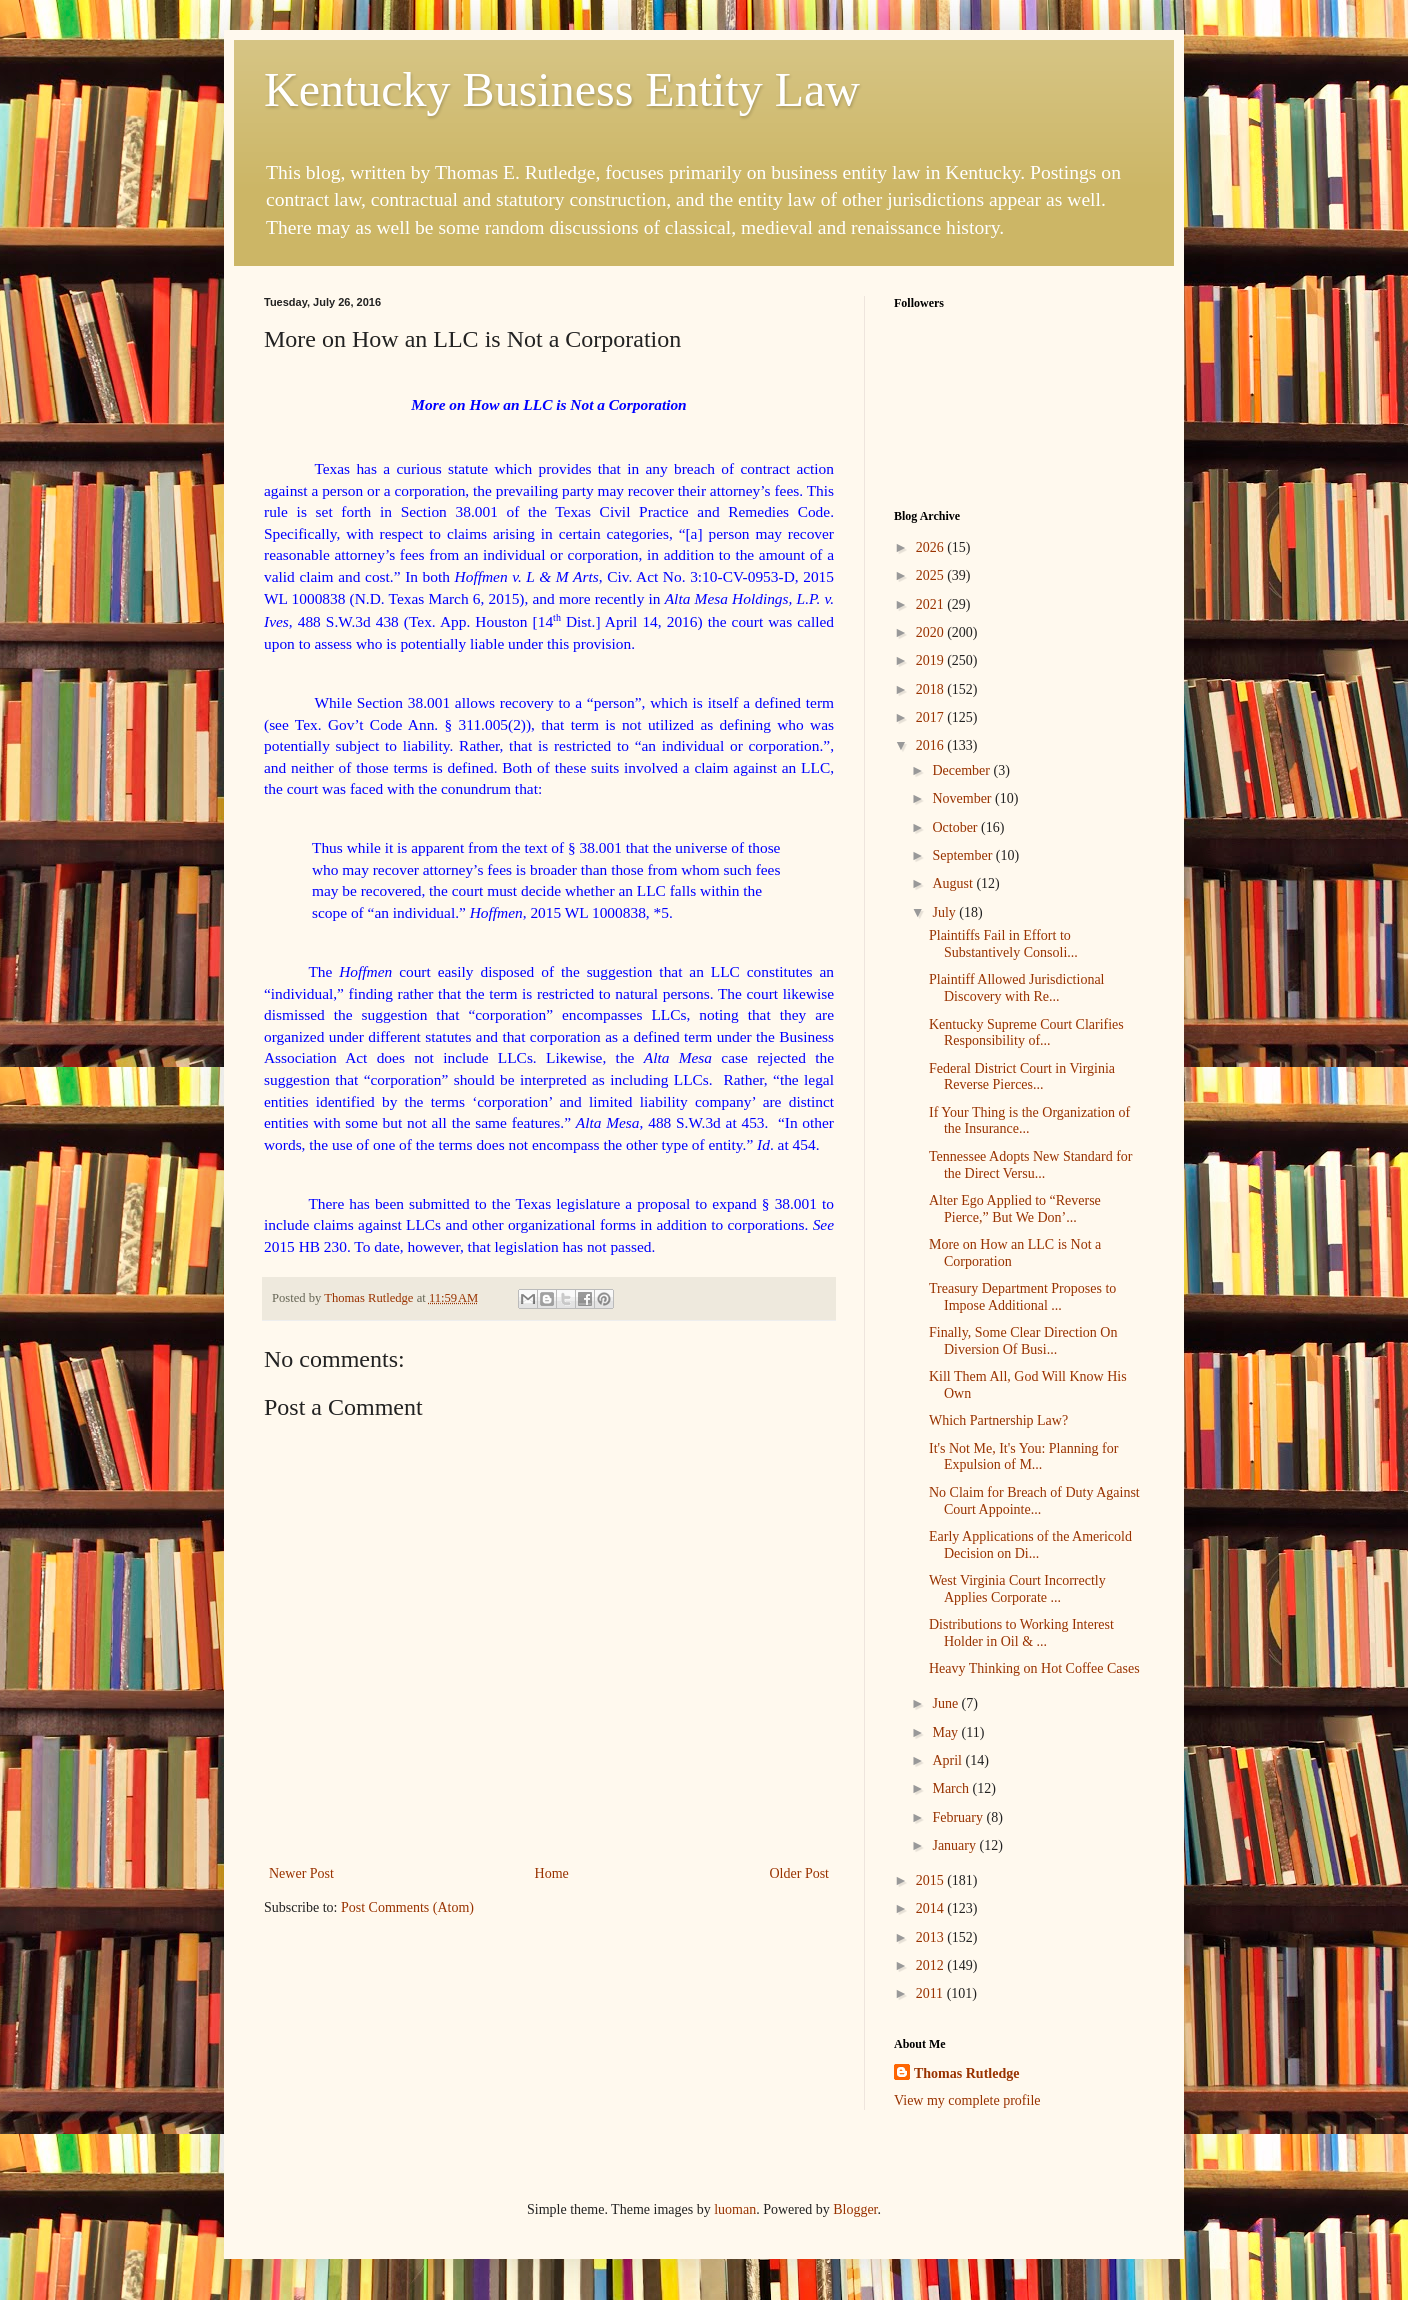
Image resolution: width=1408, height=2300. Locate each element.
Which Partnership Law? (998, 1420)
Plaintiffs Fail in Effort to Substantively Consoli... (1003, 944)
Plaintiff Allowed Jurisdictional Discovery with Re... (1017, 988)
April (948, 1760)
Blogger (855, 2209)
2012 (932, 1965)
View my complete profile (967, 2100)
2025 (932, 575)
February (959, 1817)
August (954, 883)
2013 (932, 1937)
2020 (932, 632)
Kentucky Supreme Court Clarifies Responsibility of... (1026, 1033)
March (952, 1788)
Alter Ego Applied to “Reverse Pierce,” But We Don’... (1015, 1209)
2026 (932, 547)
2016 (932, 745)
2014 (932, 1908)
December (962, 770)
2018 (932, 689)
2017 (932, 717)
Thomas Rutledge (966, 2073)
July (945, 912)
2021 (932, 604)
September (963, 855)
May (946, 1732)
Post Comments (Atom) (407, 1907)
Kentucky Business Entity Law (562, 89)
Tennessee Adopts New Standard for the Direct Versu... (1031, 1165)
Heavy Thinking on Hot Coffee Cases (1034, 1668)
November (963, 798)
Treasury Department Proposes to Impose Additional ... (1022, 1297)
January (955, 1845)
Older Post (800, 1873)
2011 (931, 1993)
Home (552, 1873)
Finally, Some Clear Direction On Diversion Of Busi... (1023, 1341)
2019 (932, 660)
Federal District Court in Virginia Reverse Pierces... (1022, 1077)
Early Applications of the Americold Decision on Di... (1030, 1545)
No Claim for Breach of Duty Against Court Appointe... (1034, 1501)
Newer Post (301, 1873)
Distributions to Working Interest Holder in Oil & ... (1021, 1633)
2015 (932, 1880)
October (956, 827)
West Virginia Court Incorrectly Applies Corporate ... (1017, 1589)
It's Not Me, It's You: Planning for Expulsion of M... (1023, 1457)
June (946, 1703)
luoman (735, 2209)
